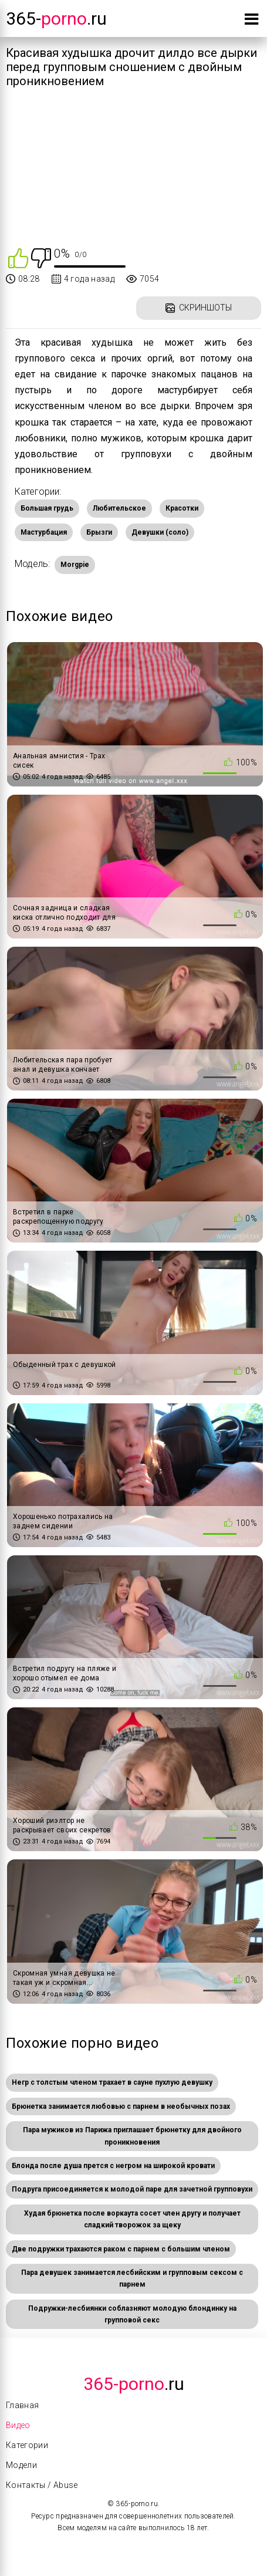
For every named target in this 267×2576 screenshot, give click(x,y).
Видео (18, 2425)
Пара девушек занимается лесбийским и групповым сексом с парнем (132, 2278)
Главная (22, 2405)
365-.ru (56, 18)
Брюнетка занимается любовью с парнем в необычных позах (121, 2106)
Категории (27, 2445)
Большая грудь (47, 508)
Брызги (99, 532)
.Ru (133, 2384)
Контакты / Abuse (42, 2485)
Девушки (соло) (159, 532)
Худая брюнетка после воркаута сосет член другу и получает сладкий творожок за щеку (132, 2219)
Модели (21, 2465)
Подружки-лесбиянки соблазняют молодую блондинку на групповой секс (132, 2314)
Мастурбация (44, 532)
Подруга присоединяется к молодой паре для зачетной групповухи (132, 2189)
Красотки (181, 508)
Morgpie (74, 565)
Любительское (119, 508)
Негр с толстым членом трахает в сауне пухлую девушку (112, 2082)
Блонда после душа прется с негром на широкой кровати (113, 2166)
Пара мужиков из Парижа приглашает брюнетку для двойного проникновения (132, 2136)
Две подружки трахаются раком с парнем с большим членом (121, 2249)
